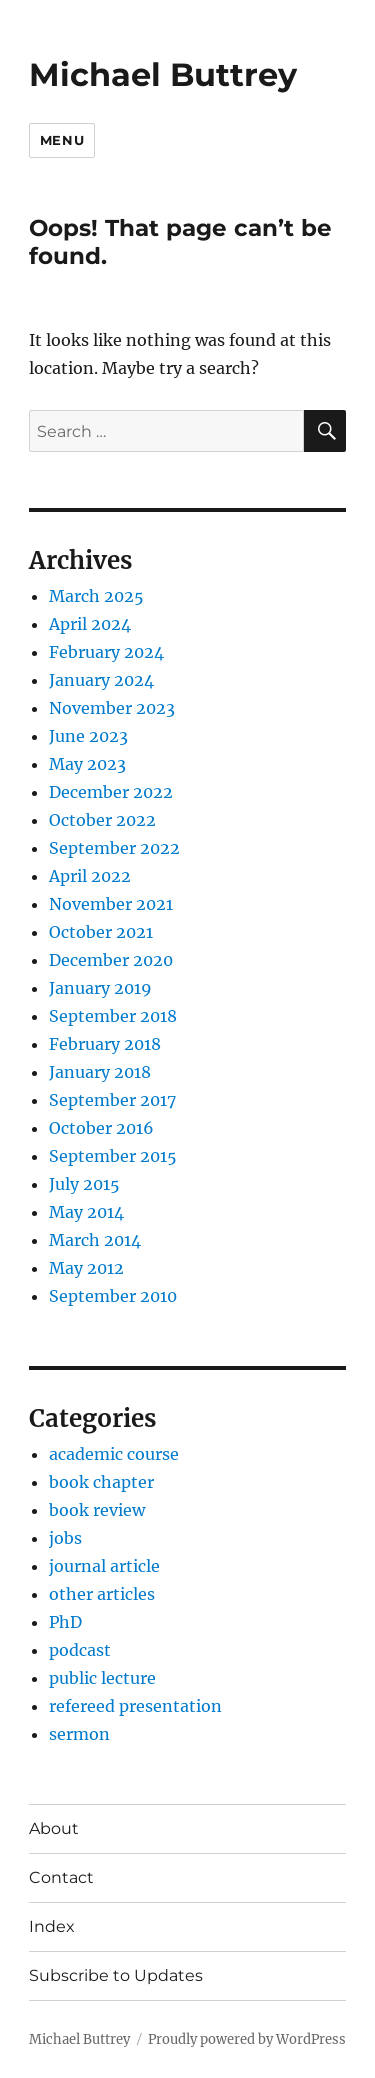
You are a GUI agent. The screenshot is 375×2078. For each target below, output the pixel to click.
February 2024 (106, 652)
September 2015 (113, 1156)
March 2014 (95, 1240)
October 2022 (102, 820)
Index (52, 1926)
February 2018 (105, 1044)
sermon (79, 1734)
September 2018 (113, 1016)
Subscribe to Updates (116, 1975)
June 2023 (88, 736)
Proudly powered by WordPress (247, 2039)
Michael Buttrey (163, 74)
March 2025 (96, 596)
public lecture (102, 1678)
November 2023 (112, 708)
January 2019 (100, 988)
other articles (102, 1594)
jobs (65, 1538)
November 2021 (111, 904)
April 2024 (90, 624)
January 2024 (101, 680)
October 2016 (101, 1128)
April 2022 (90, 876)
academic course (114, 1454)
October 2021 (101, 932)
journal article (104, 1566)
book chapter (101, 1482)
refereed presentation (135, 1706)
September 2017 (112, 1100)
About (54, 1828)
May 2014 (86, 1212)
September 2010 (113, 1296)
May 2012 (86, 1268)
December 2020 (111, 960)
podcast (80, 1650)
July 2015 (84, 1184)
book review (97, 1510)
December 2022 (111, 792)
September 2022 (114, 848)
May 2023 (87, 764)
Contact (61, 1877)
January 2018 (100, 1072)
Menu (62, 140)
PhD (65, 1622)
